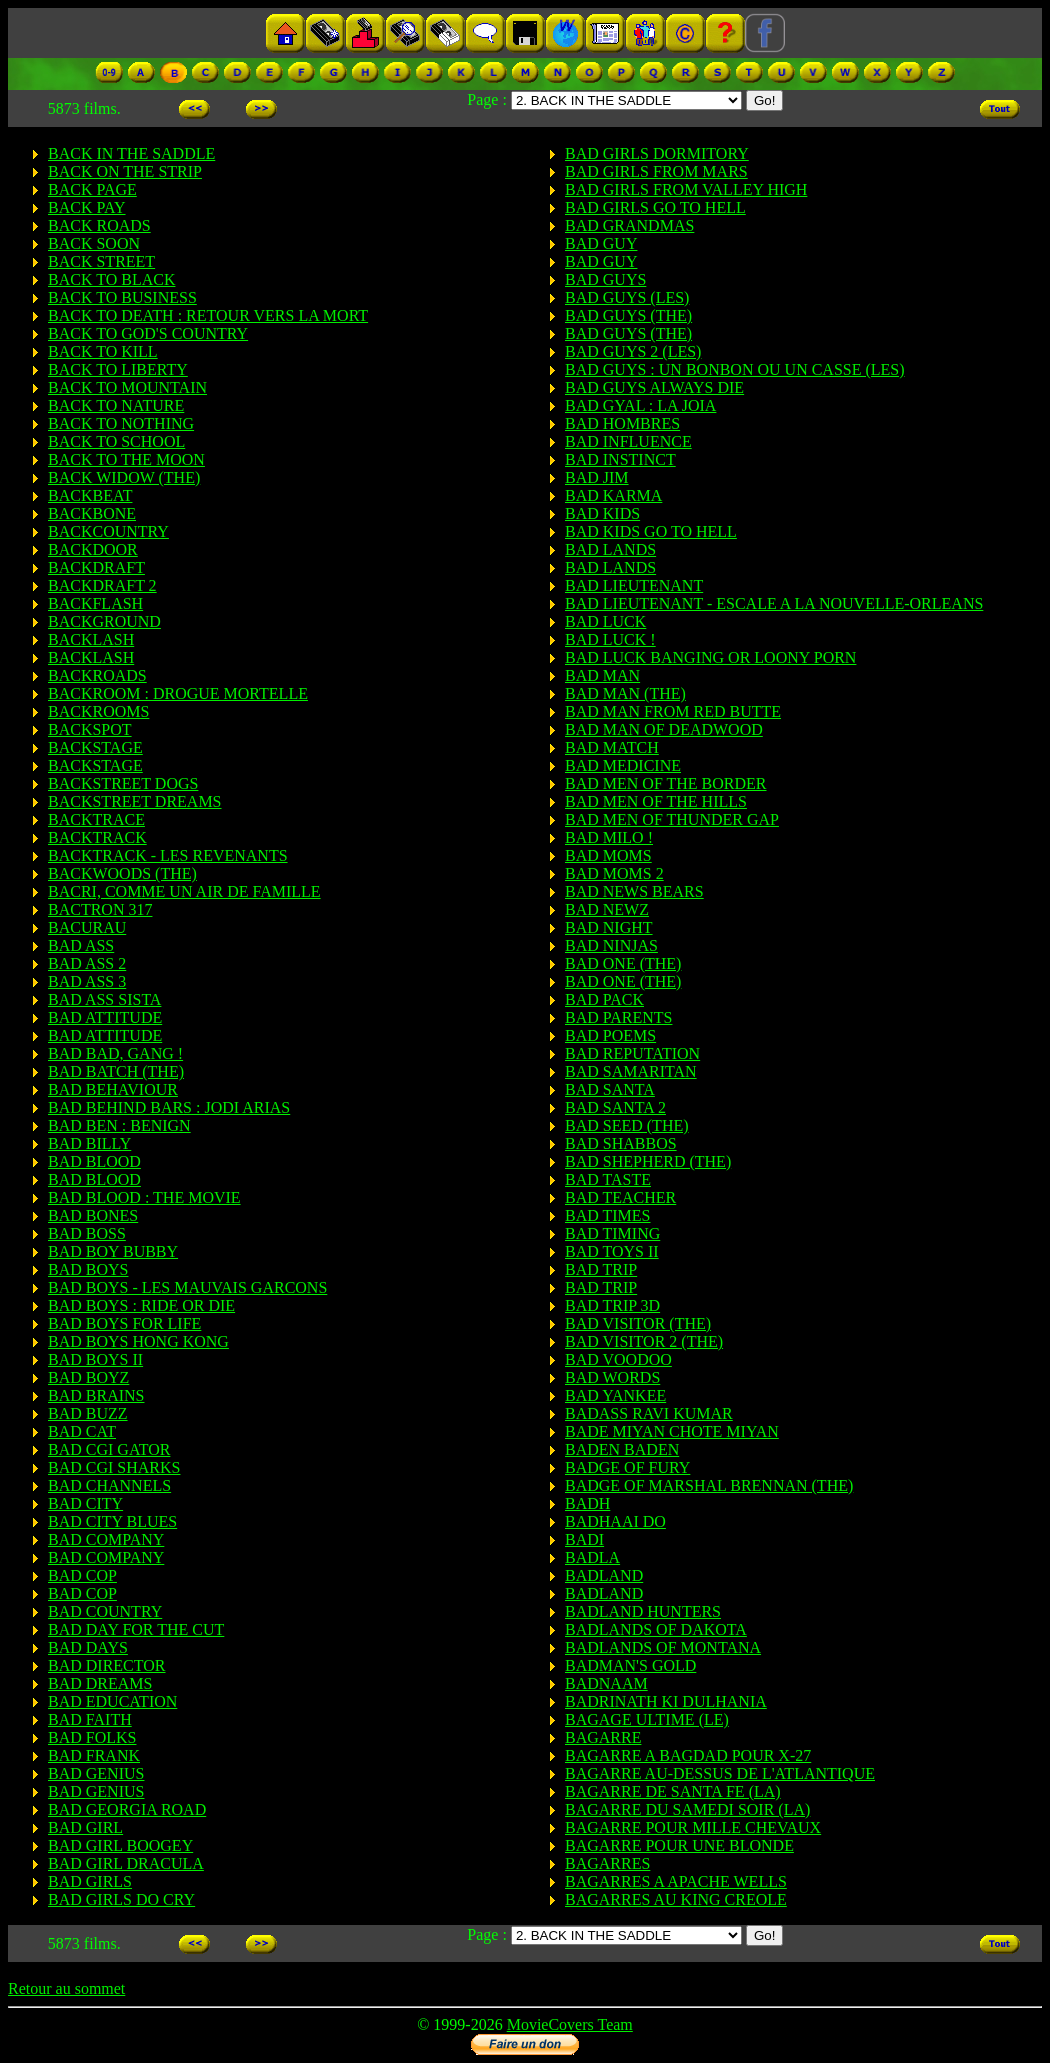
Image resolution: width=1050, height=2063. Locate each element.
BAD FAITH (90, 1719)
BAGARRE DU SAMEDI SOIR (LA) (687, 1809)
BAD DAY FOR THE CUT (136, 1629)
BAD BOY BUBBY (113, 1251)
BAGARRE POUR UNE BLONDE (679, 1845)
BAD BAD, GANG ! (115, 1053)
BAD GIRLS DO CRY (121, 1899)
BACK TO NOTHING (121, 423)
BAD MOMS (608, 855)
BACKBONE (92, 513)
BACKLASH (91, 639)
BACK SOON (94, 243)
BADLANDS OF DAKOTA (656, 1629)
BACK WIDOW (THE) (124, 477)
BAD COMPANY (106, 1539)
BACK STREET (101, 261)
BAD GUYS (605, 279)
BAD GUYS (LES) (627, 297)
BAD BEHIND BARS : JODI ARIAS (169, 1107)
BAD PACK (604, 999)
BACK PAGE (92, 189)
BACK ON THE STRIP (125, 171)
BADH (587, 1503)
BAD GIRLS (90, 1881)
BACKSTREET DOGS (123, 783)
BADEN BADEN (622, 1449)
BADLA (592, 1557)
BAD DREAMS (100, 1683)
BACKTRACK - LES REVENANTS (168, 855)
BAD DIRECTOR (107, 1665)
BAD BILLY (89, 1143)
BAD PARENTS (618, 1017)
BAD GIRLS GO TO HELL (655, 207)
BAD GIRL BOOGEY (120, 1845)
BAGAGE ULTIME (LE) (647, 1719)
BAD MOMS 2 (614, 873)
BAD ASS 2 (87, 963)
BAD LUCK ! (610, 639)
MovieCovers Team (570, 2024)
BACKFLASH (95, 603)
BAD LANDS (610, 549)
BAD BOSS (87, 1233)
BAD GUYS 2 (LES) (633, 351)
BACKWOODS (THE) (122, 873)
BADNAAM (606, 1683)
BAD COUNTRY (105, 1611)
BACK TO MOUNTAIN (127, 387)
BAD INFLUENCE (628, 441)
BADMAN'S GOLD (630, 1665)
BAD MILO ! (609, 837)
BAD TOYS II (612, 1251)
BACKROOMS (98, 711)
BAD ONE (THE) (623, 963)
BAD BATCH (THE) (116, 1071)
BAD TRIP (601, 1269)
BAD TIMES (608, 1215)
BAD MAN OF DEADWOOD (664, 729)
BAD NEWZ (607, 909)
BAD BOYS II (95, 1359)
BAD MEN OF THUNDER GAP (672, 819)
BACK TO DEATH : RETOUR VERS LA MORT (208, 315)
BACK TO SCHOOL (116, 441)
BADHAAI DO (615, 1521)
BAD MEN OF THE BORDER (666, 783)
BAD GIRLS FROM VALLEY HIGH (686, 189)
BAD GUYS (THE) (628, 315)
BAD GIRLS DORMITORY (657, 153)
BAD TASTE (608, 1179)
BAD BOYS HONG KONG (138, 1341)
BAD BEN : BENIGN (119, 1125)
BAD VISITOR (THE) (638, 1323)
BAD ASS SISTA (104, 999)
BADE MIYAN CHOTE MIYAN (672, 1431)
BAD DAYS (88, 1647)
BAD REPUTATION (632, 1053)
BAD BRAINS (96, 1395)
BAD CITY (85, 1503)
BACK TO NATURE (116, 405)
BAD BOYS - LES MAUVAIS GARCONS (187, 1287)
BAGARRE (603, 1737)
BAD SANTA (610, 1089)
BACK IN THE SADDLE (131, 153)
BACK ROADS (99, 225)
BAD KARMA (613, 495)
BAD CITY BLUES (112, 1521)
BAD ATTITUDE (105, 1017)
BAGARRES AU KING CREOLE (676, 1899)
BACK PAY (87, 207)
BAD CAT (82, 1431)
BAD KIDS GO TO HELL (651, 531)
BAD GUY (601, 243)
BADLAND (604, 1575)
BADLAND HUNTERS (643, 1611)
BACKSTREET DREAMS (135, 801)
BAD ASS (81, 945)
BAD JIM (597, 477)
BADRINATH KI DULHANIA (666, 1701)
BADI (584, 1539)
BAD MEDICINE (623, 765)
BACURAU (87, 927)
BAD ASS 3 (87, 981)
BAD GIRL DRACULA (126, 1863)
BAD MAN (602, 675)
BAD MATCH (612, 747)
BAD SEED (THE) (627, 1125)
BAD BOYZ (88, 1377)
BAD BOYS (88, 1269)
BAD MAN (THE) (625, 693)
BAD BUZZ (88, 1413)
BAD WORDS (612, 1377)
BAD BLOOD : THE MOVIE (144, 1197)
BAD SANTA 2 (615, 1107)
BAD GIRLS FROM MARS (656, 171)
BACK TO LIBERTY (118, 369)
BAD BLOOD (94, 1161)
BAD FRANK (94, 1755)
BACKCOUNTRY (108, 531)
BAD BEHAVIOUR (113, 1089)
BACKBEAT (90, 495)
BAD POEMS (610, 1035)
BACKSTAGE (95, 747)
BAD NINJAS (611, 945)
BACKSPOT (90, 729)
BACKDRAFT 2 (102, 585)
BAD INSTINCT (620, 459)
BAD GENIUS (96, 1773)
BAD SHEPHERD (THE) (648, 1161)
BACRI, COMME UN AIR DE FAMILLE (184, 891)
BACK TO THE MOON (126, 459)
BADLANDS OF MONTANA (663, 1647)
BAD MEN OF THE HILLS (656, 801)
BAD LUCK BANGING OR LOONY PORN (710, 657)
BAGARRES (607, 1863)
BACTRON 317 (100, 909)
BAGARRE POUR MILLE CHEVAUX (693, 1827)
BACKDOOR (93, 549)
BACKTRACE (96, 819)
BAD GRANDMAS (629, 225)
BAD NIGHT (609, 927)
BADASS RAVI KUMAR (649, 1413)
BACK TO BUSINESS (122, 297)
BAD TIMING (612, 1233)
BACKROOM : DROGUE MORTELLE (178, 693)
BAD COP (82, 1575)
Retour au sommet (66, 1988)
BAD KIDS (602, 513)
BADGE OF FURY (627, 1467)
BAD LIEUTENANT (634, 585)
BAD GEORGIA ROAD (127, 1809)
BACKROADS (97, 675)
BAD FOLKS (92, 1737)
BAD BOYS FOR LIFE (124, 1323)
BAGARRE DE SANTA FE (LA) (673, 1791)
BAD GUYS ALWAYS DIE (654, 387)
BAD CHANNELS (109, 1485)
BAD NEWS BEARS (634, 891)
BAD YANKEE (615, 1395)
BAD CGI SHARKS (114, 1467)
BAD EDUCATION (112, 1701)
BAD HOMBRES (622, 423)
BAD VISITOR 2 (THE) (644, 1341)
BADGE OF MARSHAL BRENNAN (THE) (709, 1485)
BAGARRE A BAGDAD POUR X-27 (688, 1755)
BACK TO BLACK (111, 279)
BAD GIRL (85, 1827)
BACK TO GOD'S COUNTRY (148, 333)
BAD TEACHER (620, 1197)
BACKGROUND (104, 621)
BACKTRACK (97, 837)
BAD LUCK (605, 621)
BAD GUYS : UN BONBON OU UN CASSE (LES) (735, 369)
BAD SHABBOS (621, 1143)
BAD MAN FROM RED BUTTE (673, 711)
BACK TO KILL (103, 351)
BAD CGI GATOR (109, 1449)
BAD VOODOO (618, 1359)
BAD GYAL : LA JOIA (640, 405)
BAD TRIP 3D (612, 1305)
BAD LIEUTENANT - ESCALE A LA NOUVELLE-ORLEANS (774, 603)
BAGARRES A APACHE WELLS (676, 1881)
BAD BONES (93, 1215)
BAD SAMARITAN (631, 1071)
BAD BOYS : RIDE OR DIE (141, 1305)
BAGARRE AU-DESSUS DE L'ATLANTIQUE (720, 1773)
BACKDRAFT (96, 567)
